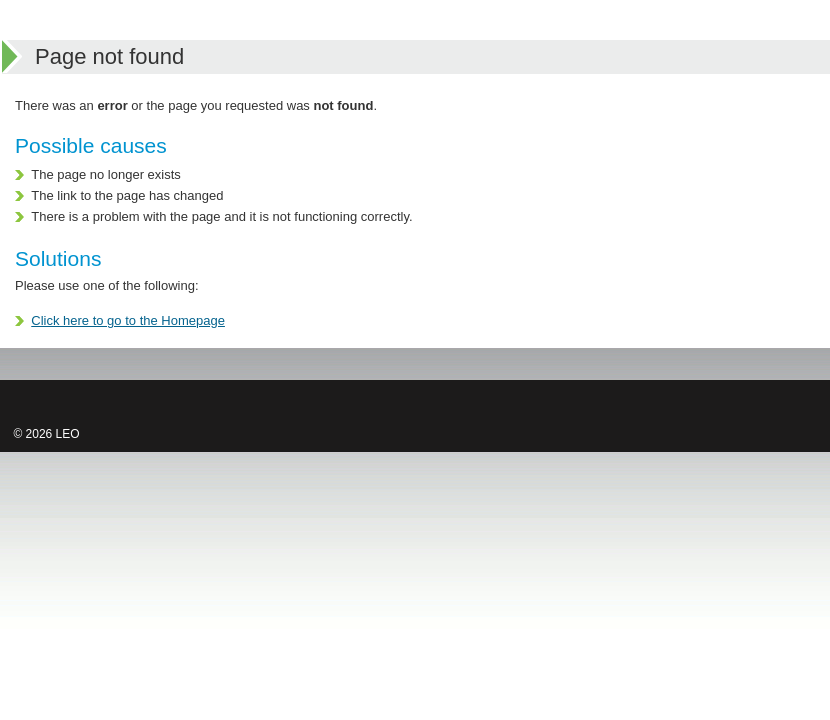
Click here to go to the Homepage (128, 320)
